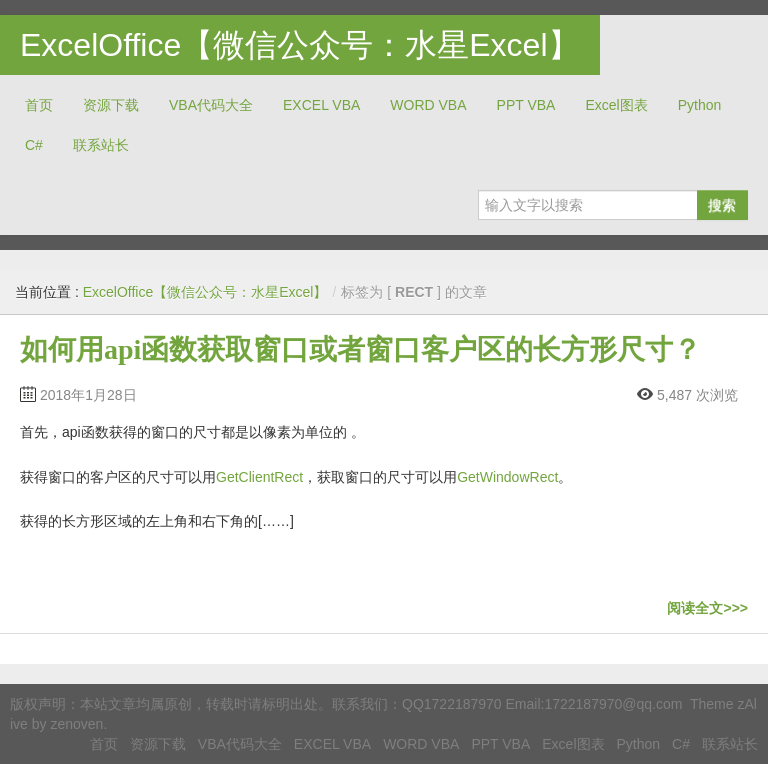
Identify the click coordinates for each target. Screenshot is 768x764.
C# (34, 145)
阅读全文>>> (707, 608)
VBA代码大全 (211, 105)
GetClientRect (259, 477)
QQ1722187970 (452, 704)
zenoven (76, 724)
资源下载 (111, 105)
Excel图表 (616, 105)
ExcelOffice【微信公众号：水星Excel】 (300, 45)
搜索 (722, 205)
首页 (39, 105)
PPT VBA (526, 105)
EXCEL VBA (321, 105)
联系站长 (101, 145)
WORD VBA (428, 105)
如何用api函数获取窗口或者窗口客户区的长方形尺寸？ (360, 349)
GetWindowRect (507, 477)
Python (700, 105)
